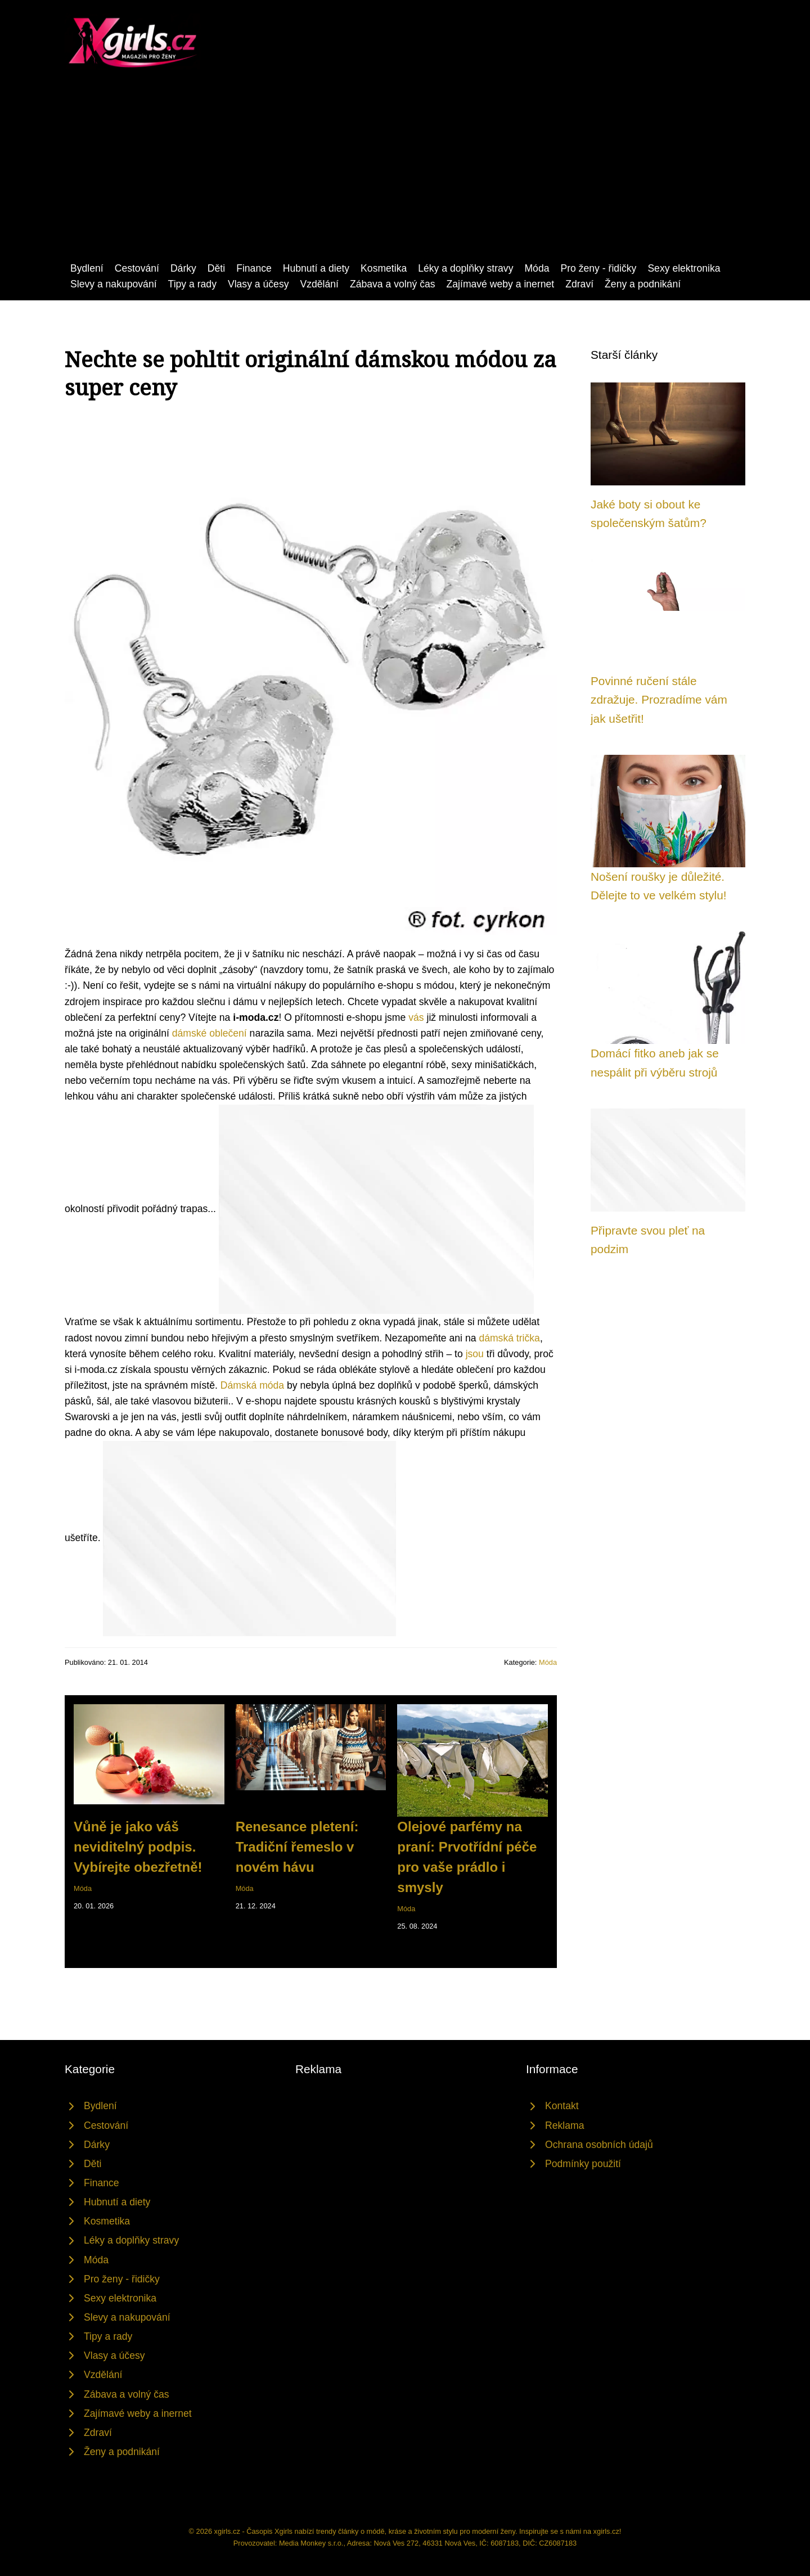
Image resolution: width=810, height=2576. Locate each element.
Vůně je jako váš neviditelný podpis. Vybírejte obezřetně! (138, 1847)
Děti (216, 268)
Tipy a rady (192, 284)
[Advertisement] (405, 176)
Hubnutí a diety (316, 268)
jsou (475, 1353)
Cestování (137, 268)
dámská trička (509, 1338)
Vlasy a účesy (258, 284)
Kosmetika (384, 268)
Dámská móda (252, 1385)
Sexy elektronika (683, 268)
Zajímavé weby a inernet (501, 284)
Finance (254, 268)
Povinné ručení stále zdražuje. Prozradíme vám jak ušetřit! (659, 699)
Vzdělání (319, 284)
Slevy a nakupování (113, 284)
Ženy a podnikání (643, 284)
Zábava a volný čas (392, 284)
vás (416, 1017)
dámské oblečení (209, 1033)
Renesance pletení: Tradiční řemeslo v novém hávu (297, 1847)
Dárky (183, 268)
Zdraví (579, 284)
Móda (536, 268)
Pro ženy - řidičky (598, 268)
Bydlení (87, 268)
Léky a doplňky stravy (465, 268)
